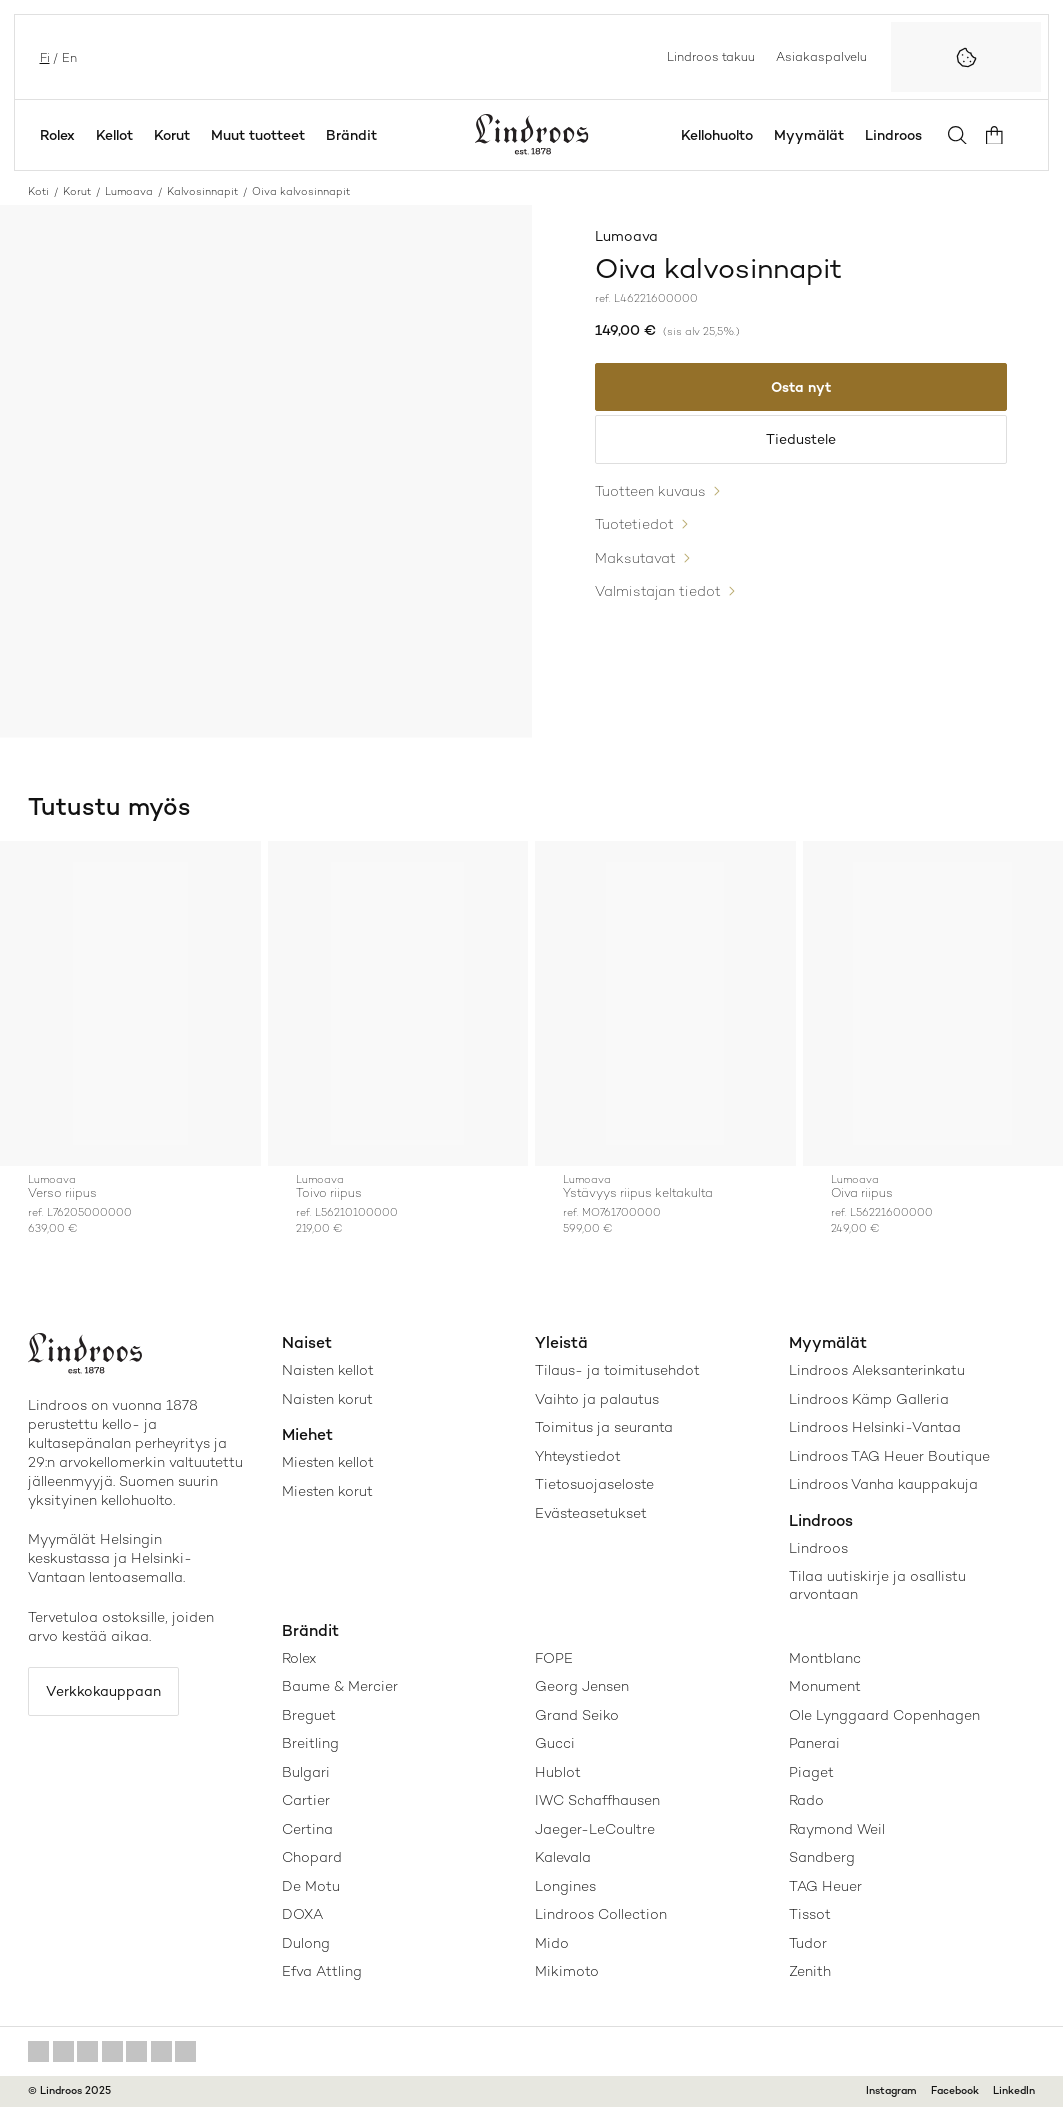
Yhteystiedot (578, 1456)
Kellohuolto (724, 135)
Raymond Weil (837, 1829)
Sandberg (822, 1857)
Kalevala (563, 1857)
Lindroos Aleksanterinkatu (877, 1370)
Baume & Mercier (340, 1686)
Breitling (310, 1743)
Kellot (114, 135)
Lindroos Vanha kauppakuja (883, 1484)
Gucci (555, 1743)
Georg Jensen (582, 1686)
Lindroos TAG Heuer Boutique (889, 1456)
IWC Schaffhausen (597, 1800)
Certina (307, 1829)
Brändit (351, 135)
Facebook (955, 2090)
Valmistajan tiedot (658, 591)
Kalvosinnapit (202, 191)
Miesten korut (327, 1491)
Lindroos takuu (711, 56)
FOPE (554, 1658)
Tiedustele (801, 443)
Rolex (57, 135)
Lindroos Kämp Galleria (869, 1399)
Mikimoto (567, 1971)
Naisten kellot (328, 1370)
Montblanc (825, 1658)
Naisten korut (327, 1399)
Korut (172, 135)
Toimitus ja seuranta (604, 1427)
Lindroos (900, 135)
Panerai (814, 1743)
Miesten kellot (328, 1462)
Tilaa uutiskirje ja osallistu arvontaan (877, 1585)
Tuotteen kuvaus (650, 496)
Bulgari (306, 1772)
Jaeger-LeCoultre (595, 1829)
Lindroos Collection (601, 1914)
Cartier (306, 1800)
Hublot (558, 1772)
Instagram (891, 2090)
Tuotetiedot (634, 528)
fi (43, 56)
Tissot (810, 1914)
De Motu (311, 1886)
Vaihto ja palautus (597, 1399)
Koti (38, 191)
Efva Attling (322, 1971)
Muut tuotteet (258, 135)
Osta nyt (801, 388)
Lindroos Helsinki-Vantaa (875, 1427)
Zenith (810, 1971)
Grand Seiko (577, 1715)
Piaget (811, 1772)
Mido (552, 1943)
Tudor (808, 1943)
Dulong (306, 1943)
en (67, 56)
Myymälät (816, 135)
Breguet (309, 1715)
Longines (565, 1886)
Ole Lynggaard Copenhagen (884, 1715)
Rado (806, 1800)
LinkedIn (1014, 2090)
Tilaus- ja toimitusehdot (617, 1370)
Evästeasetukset (591, 1513)
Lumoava (129, 191)
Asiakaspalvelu (821, 56)
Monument (825, 1686)
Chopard (312, 1857)
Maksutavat (635, 559)
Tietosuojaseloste (594, 1484)
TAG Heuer (825, 1886)
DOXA (302, 1914)
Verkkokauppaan (107, 1692)
